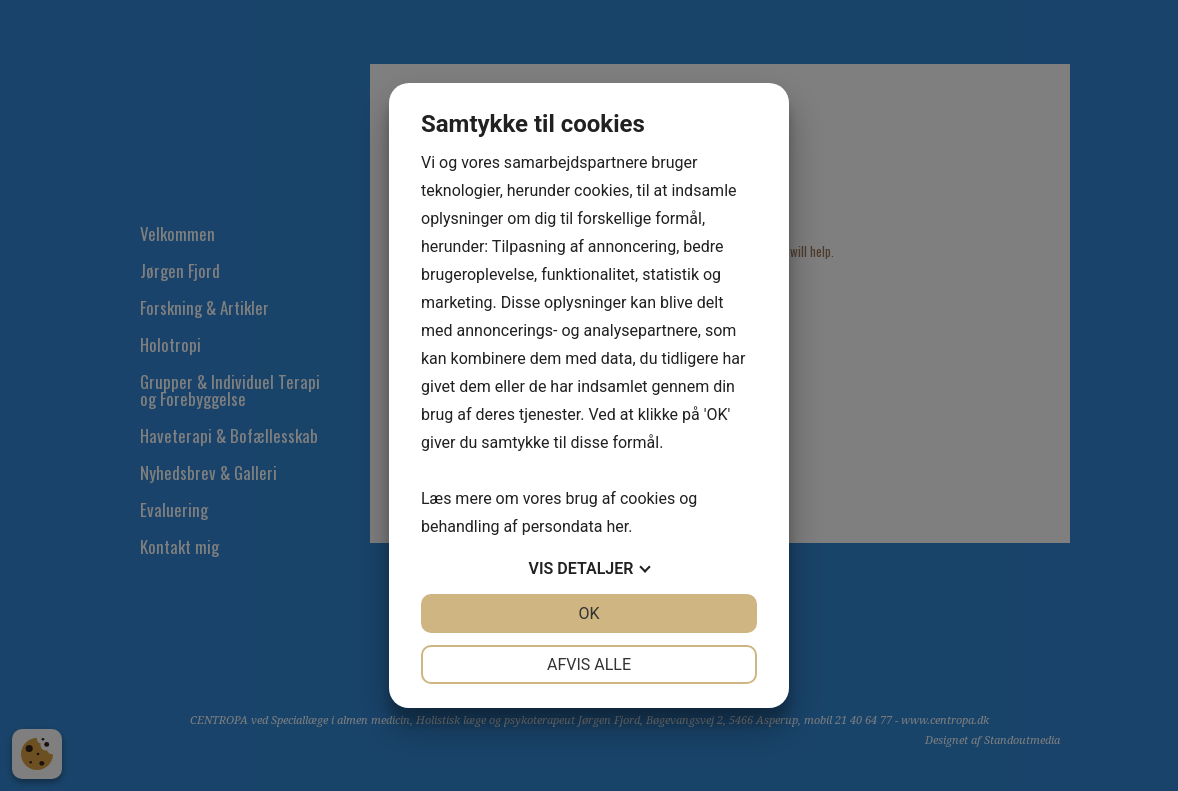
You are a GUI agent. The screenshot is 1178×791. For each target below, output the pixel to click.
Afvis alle (589, 664)
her (617, 526)
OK (588, 613)
